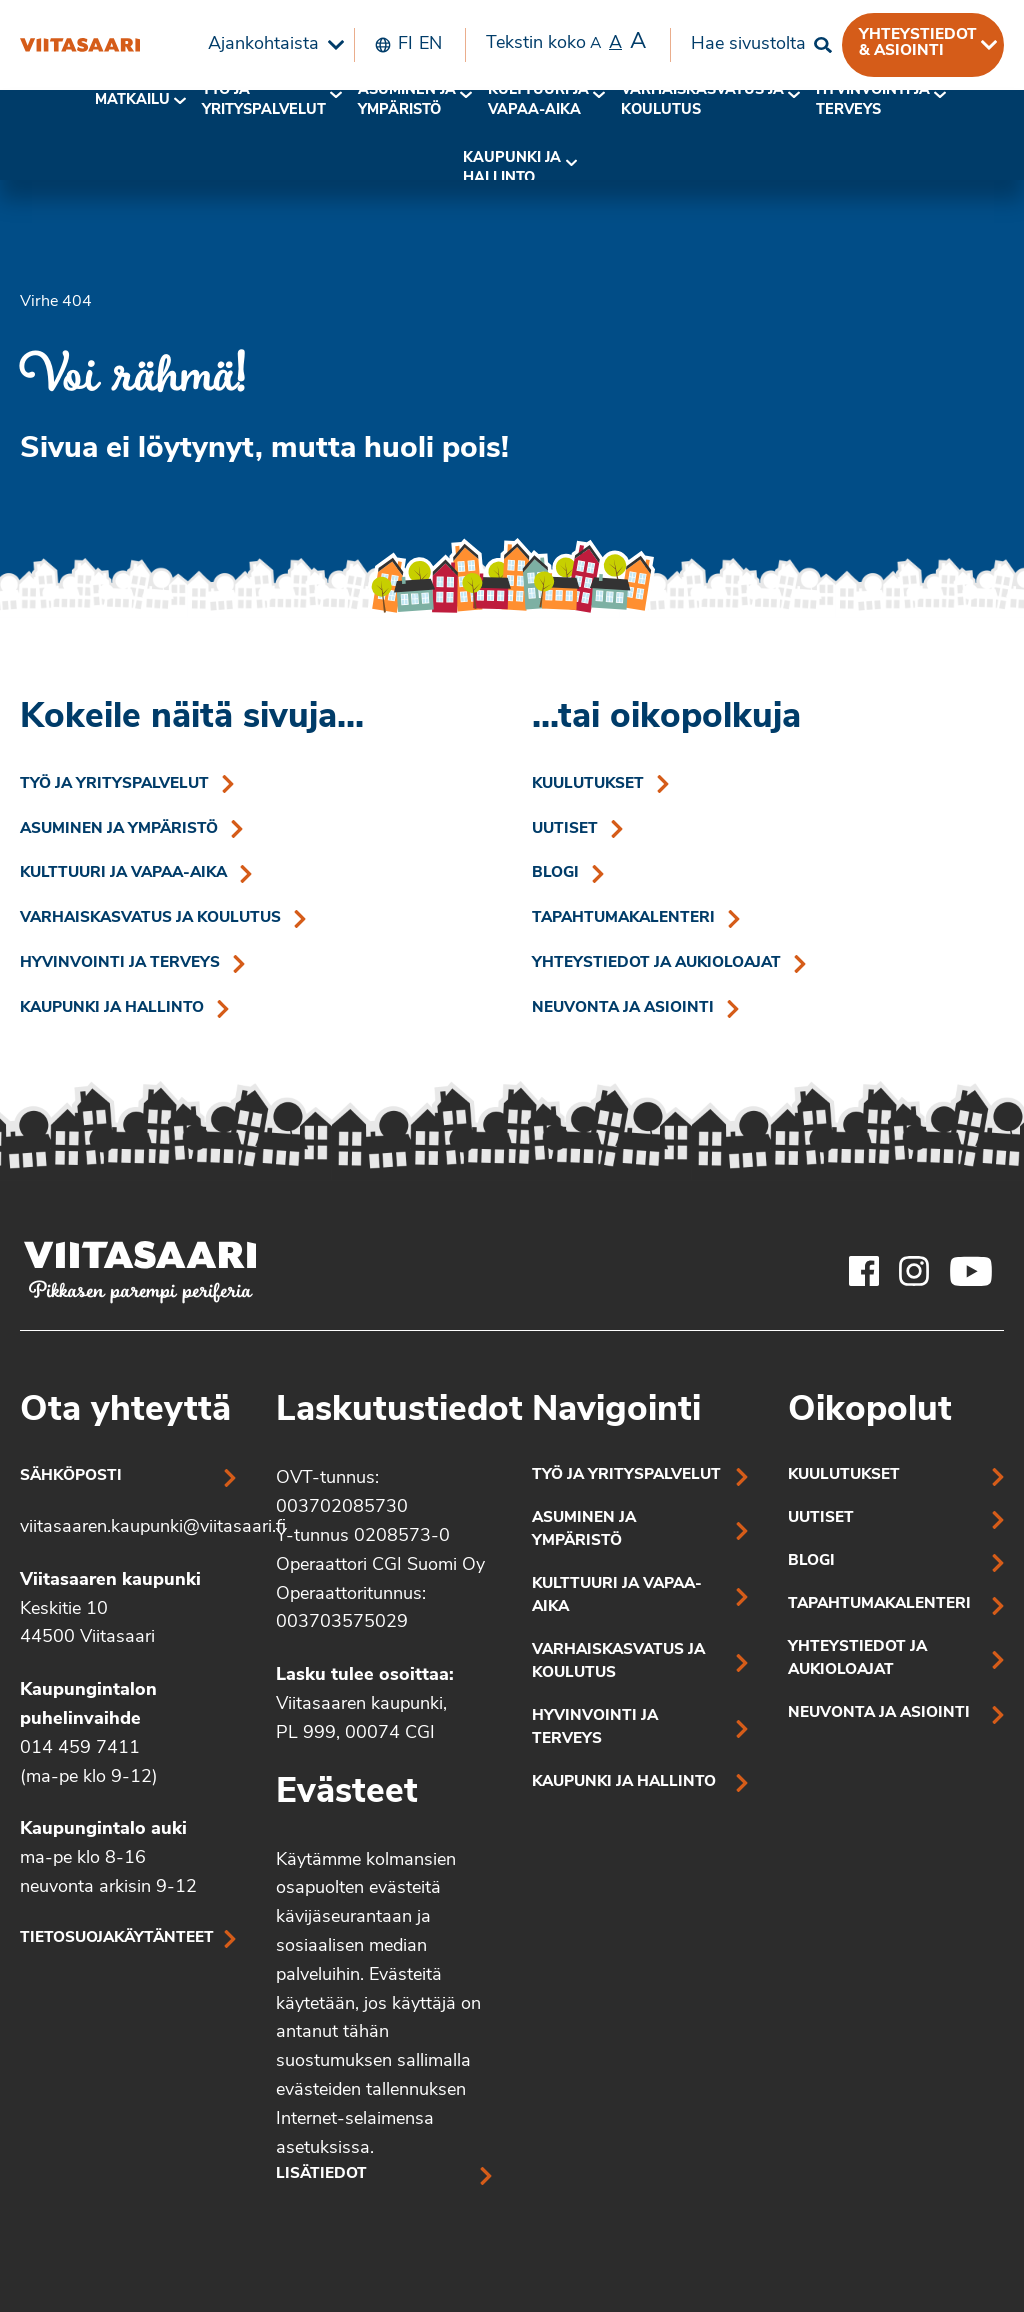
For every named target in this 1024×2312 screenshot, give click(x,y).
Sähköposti (71, 1476)
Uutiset (565, 829)
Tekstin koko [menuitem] (566, 43)
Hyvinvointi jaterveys (873, 100)
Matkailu (132, 100)
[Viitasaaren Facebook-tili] (864, 1271)
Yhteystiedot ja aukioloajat (656, 963)
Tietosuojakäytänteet (117, 1938)
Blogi (555, 873)
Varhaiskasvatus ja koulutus (702, 100)
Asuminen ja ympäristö (407, 100)
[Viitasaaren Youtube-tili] (971, 1271)
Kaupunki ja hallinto (512, 168)
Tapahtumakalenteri (623, 918)
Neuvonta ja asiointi (623, 1008)
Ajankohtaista (263, 44)
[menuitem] (271, 45)
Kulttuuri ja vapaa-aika (538, 100)
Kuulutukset (588, 784)
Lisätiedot (321, 2174)
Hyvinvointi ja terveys (120, 963)
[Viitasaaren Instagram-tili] (914, 1271)
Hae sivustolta (748, 44)
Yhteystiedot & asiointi (918, 43)
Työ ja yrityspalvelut (264, 100)
